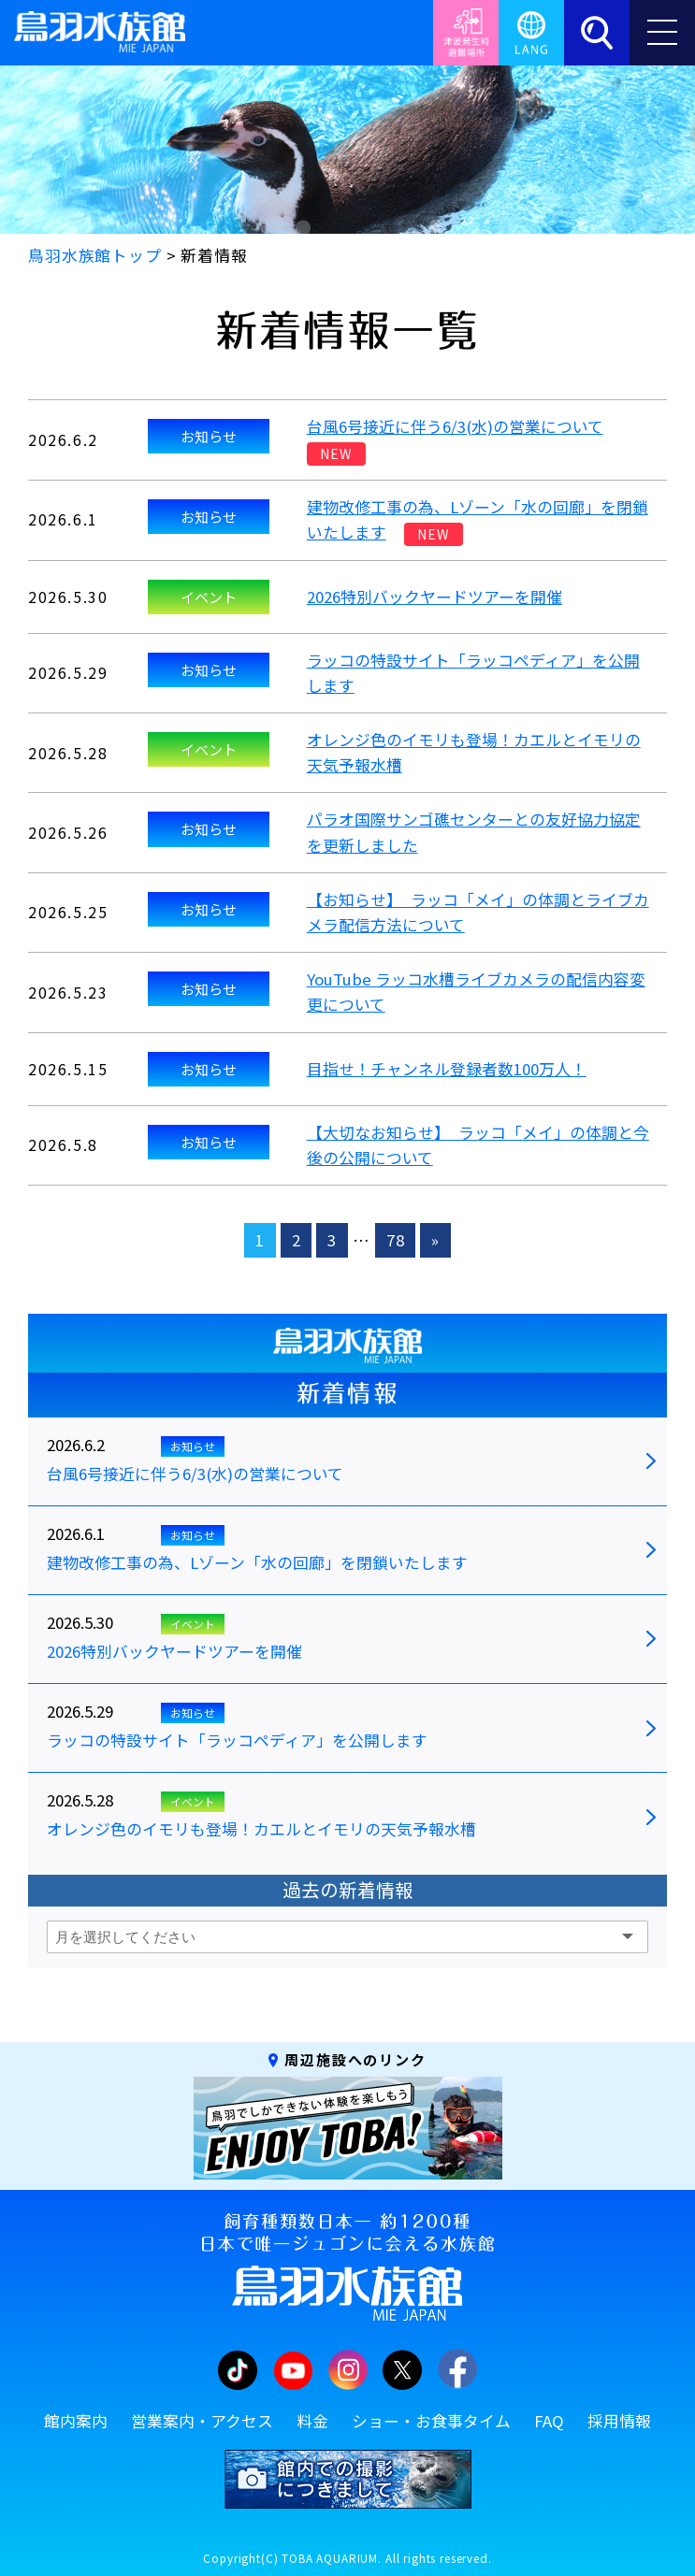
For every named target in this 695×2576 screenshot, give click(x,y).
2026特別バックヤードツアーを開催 (434, 596)
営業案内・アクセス (202, 2421)
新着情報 (347, 1393)
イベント (209, 596)
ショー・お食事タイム (431, 2421)
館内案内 (76, 2421)
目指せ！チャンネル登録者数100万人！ (446, 1069)
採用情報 (619, 2421)
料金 (312, 2421)
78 (395, 1240)
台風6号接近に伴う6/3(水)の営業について (455, 426)
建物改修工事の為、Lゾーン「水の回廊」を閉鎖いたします (257, 1563)
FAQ (549, 2421)
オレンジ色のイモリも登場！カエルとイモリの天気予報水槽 (261, 1830)
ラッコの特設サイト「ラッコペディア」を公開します (237, 1741)
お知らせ (209, 435)
